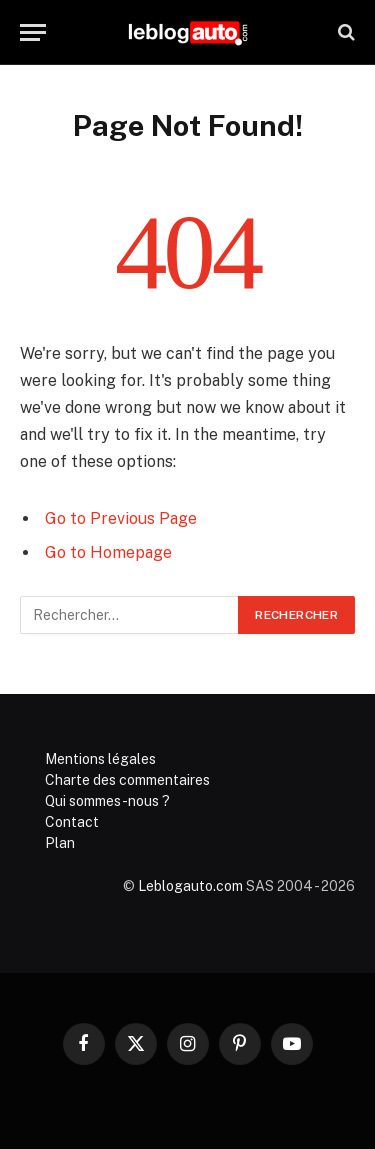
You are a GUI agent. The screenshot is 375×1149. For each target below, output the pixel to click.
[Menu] (33, 32)
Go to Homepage (108, 552)
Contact (72, 822)
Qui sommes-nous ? (107, 801)
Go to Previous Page (121, 518)
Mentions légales (100, 759)
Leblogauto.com (190, 886)
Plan (60, 843)
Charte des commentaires (127, 780)
